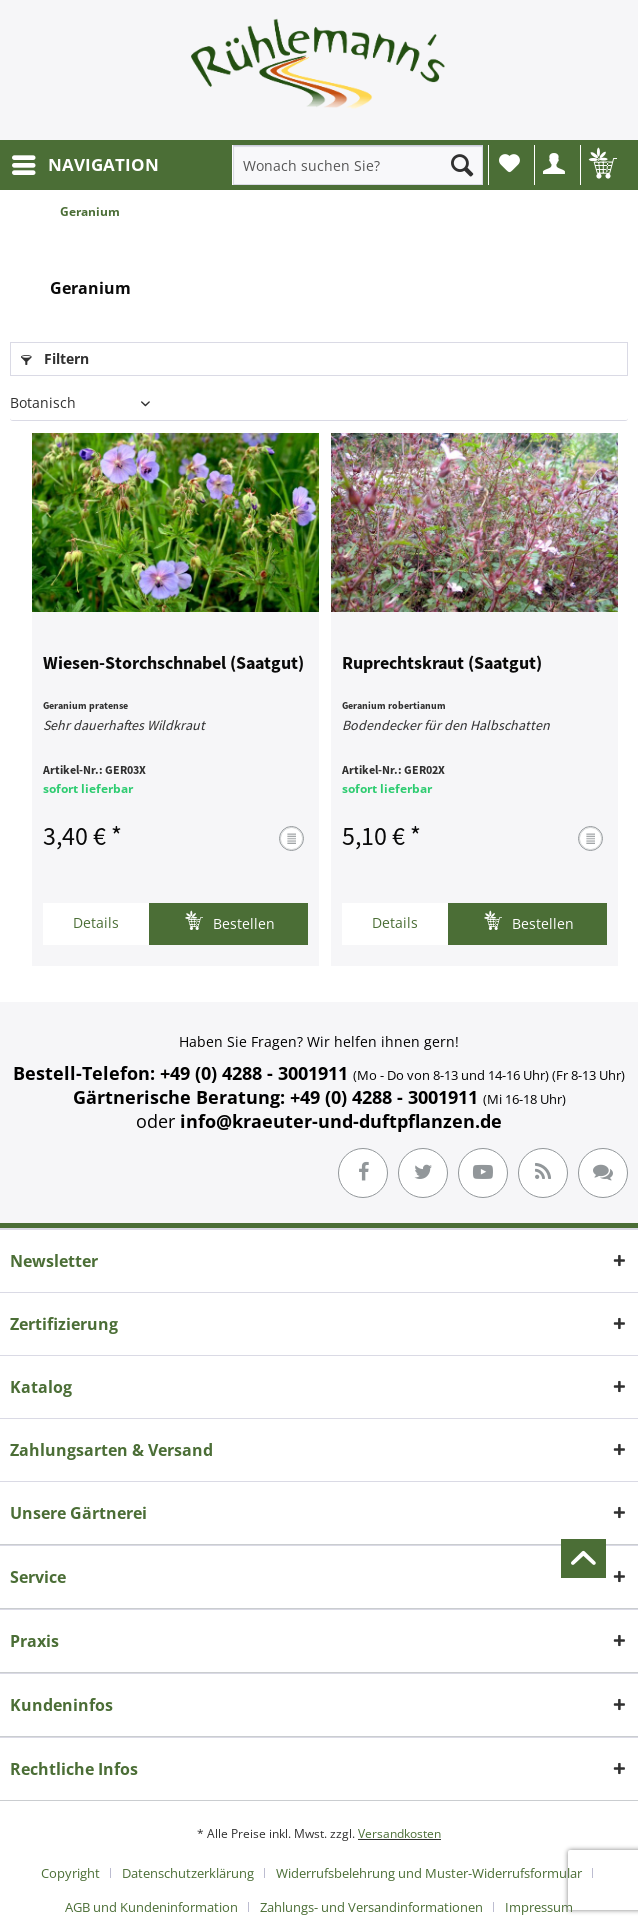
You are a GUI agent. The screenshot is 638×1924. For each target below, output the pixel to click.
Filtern (55, 358)
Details (96, 922)
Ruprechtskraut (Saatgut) (442, 664)
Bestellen (229, 921)
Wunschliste (509, 163)
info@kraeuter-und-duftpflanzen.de (341, 1121)
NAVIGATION (85, 162)
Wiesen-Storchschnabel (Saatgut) (173, 664)
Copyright (70, 1873)
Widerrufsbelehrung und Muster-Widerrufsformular (429, 1873)
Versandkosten (399, 1833)
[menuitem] (84, 165)
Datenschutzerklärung (188, 1873)
